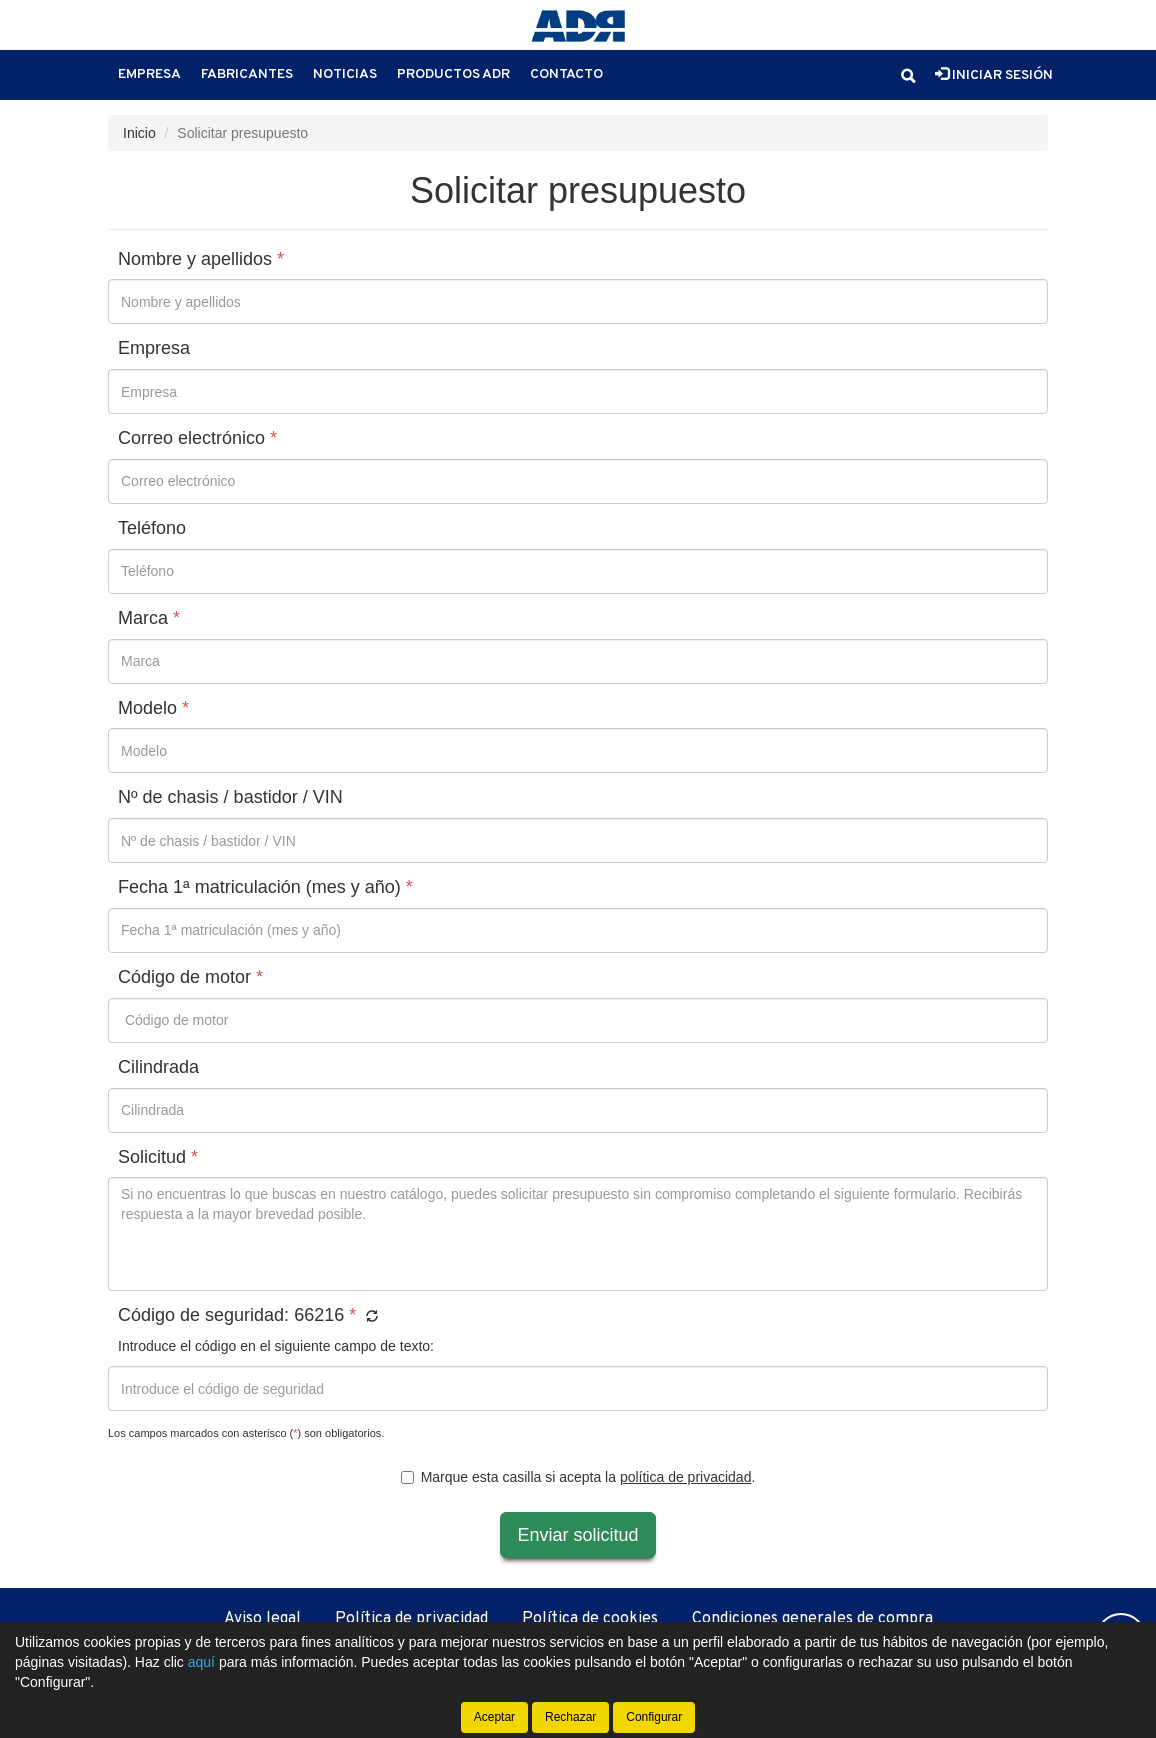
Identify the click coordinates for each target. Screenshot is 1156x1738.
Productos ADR (453, 74)
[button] (908, 76)
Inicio (139, 133)
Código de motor (190, 977)
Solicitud (158, 1157)
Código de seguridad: (248, 1315)
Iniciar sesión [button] (994, 75)
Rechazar (570, 1717)
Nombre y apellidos (201, 259)
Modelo (153, 708)
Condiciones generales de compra (812, 1619)
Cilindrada (158, 1067)
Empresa (149, 74)
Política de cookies (590, 1619)
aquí (201, 1662)
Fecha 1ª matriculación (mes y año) (265, 887)
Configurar (654, 1717)
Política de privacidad (411, 1619)
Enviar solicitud (577, 1535)
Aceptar (494, 1717)
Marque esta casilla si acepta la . (578, 1477)
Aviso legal (262, 1619)
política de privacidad (686, 1477)
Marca (149, 618)
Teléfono (152, 528)
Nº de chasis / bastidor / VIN (230, 797)
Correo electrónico (197, 438)
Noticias (345, 74)
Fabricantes (247, 74)
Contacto (566, 74)
